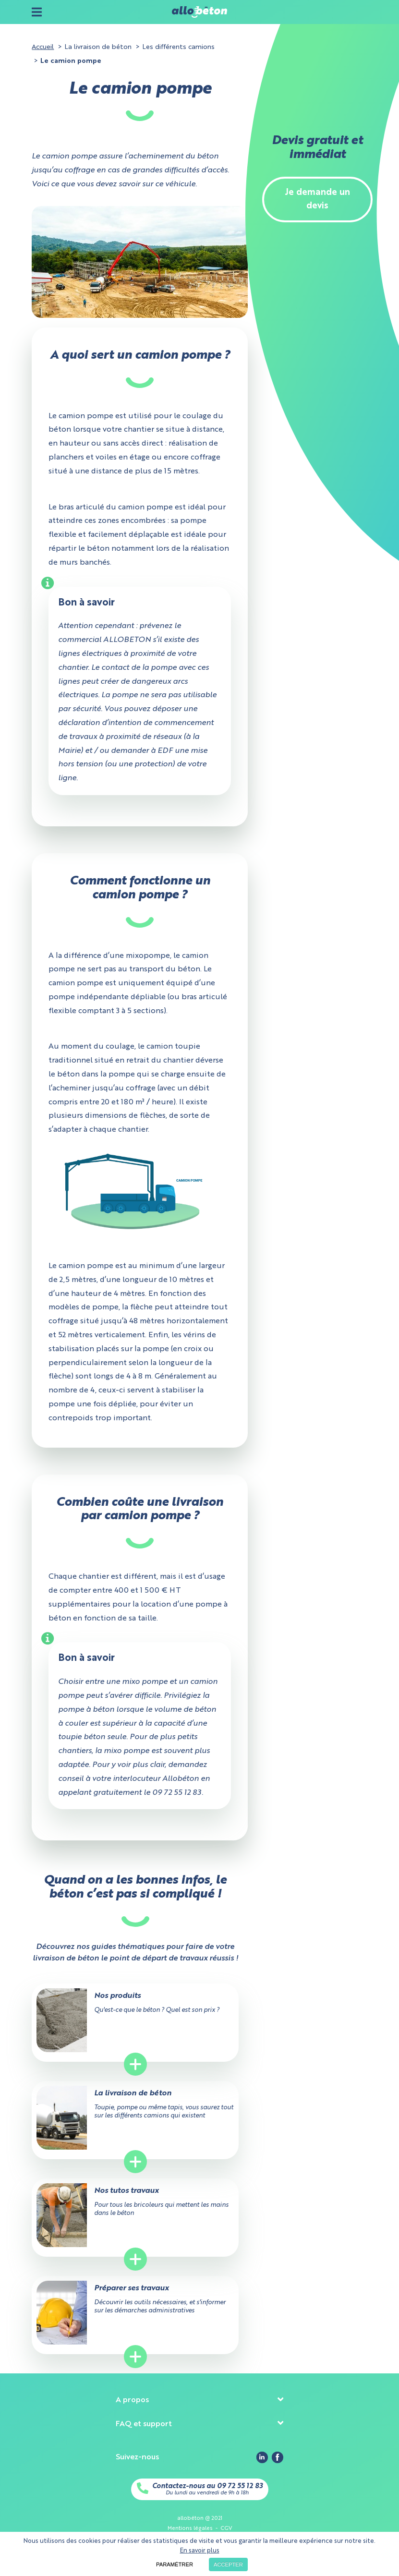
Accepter (228, 2564)
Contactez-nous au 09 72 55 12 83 (207, 2486)
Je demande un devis (317, 199)
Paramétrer (174, 2564)
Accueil (43, 47)
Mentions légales (190, 2528)
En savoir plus (199, 2551)
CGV (226, 2528)
